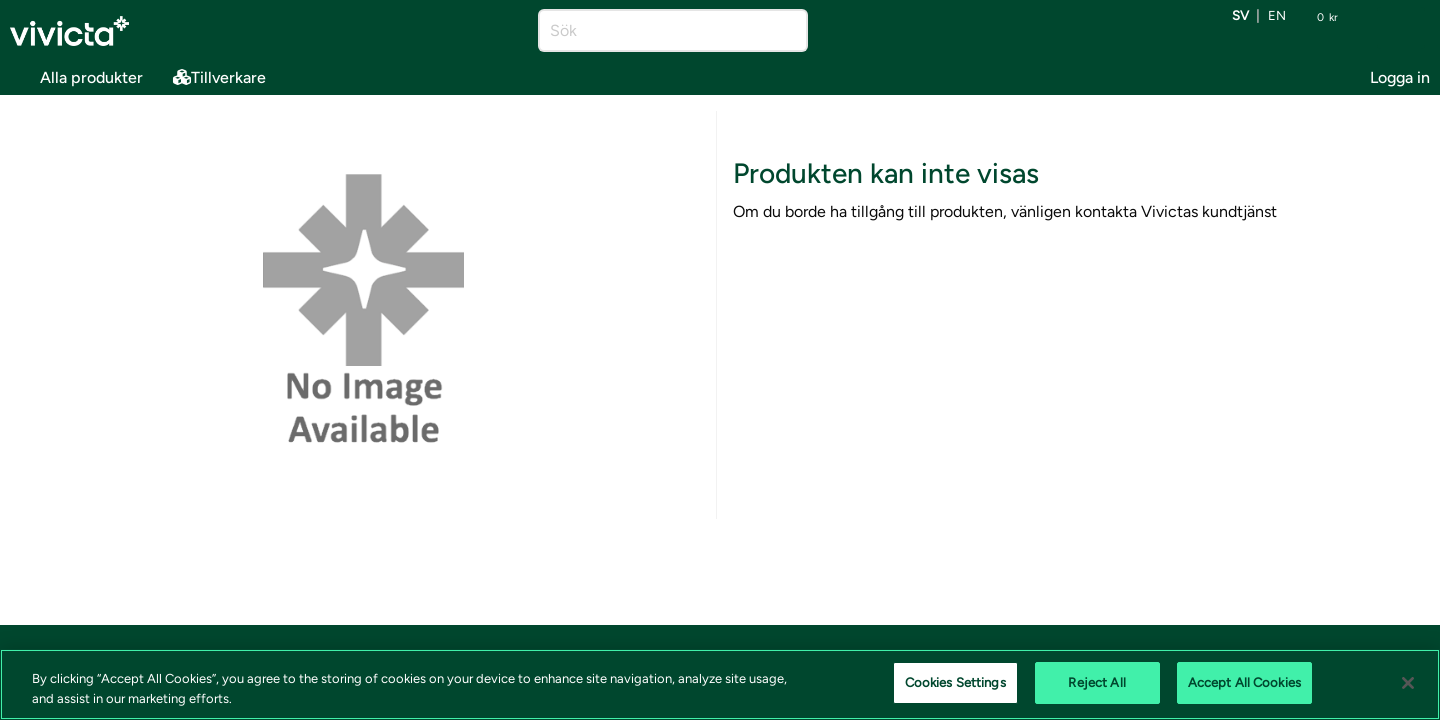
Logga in (1400, 77)
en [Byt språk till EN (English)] (1277, 16)
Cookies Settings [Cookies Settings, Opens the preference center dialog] (955, 682)
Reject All (1096, 682)
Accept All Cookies (1244, 682)
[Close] (1408, 683)
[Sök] (655, 30)
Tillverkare (219, 77)
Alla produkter (76, 73)
